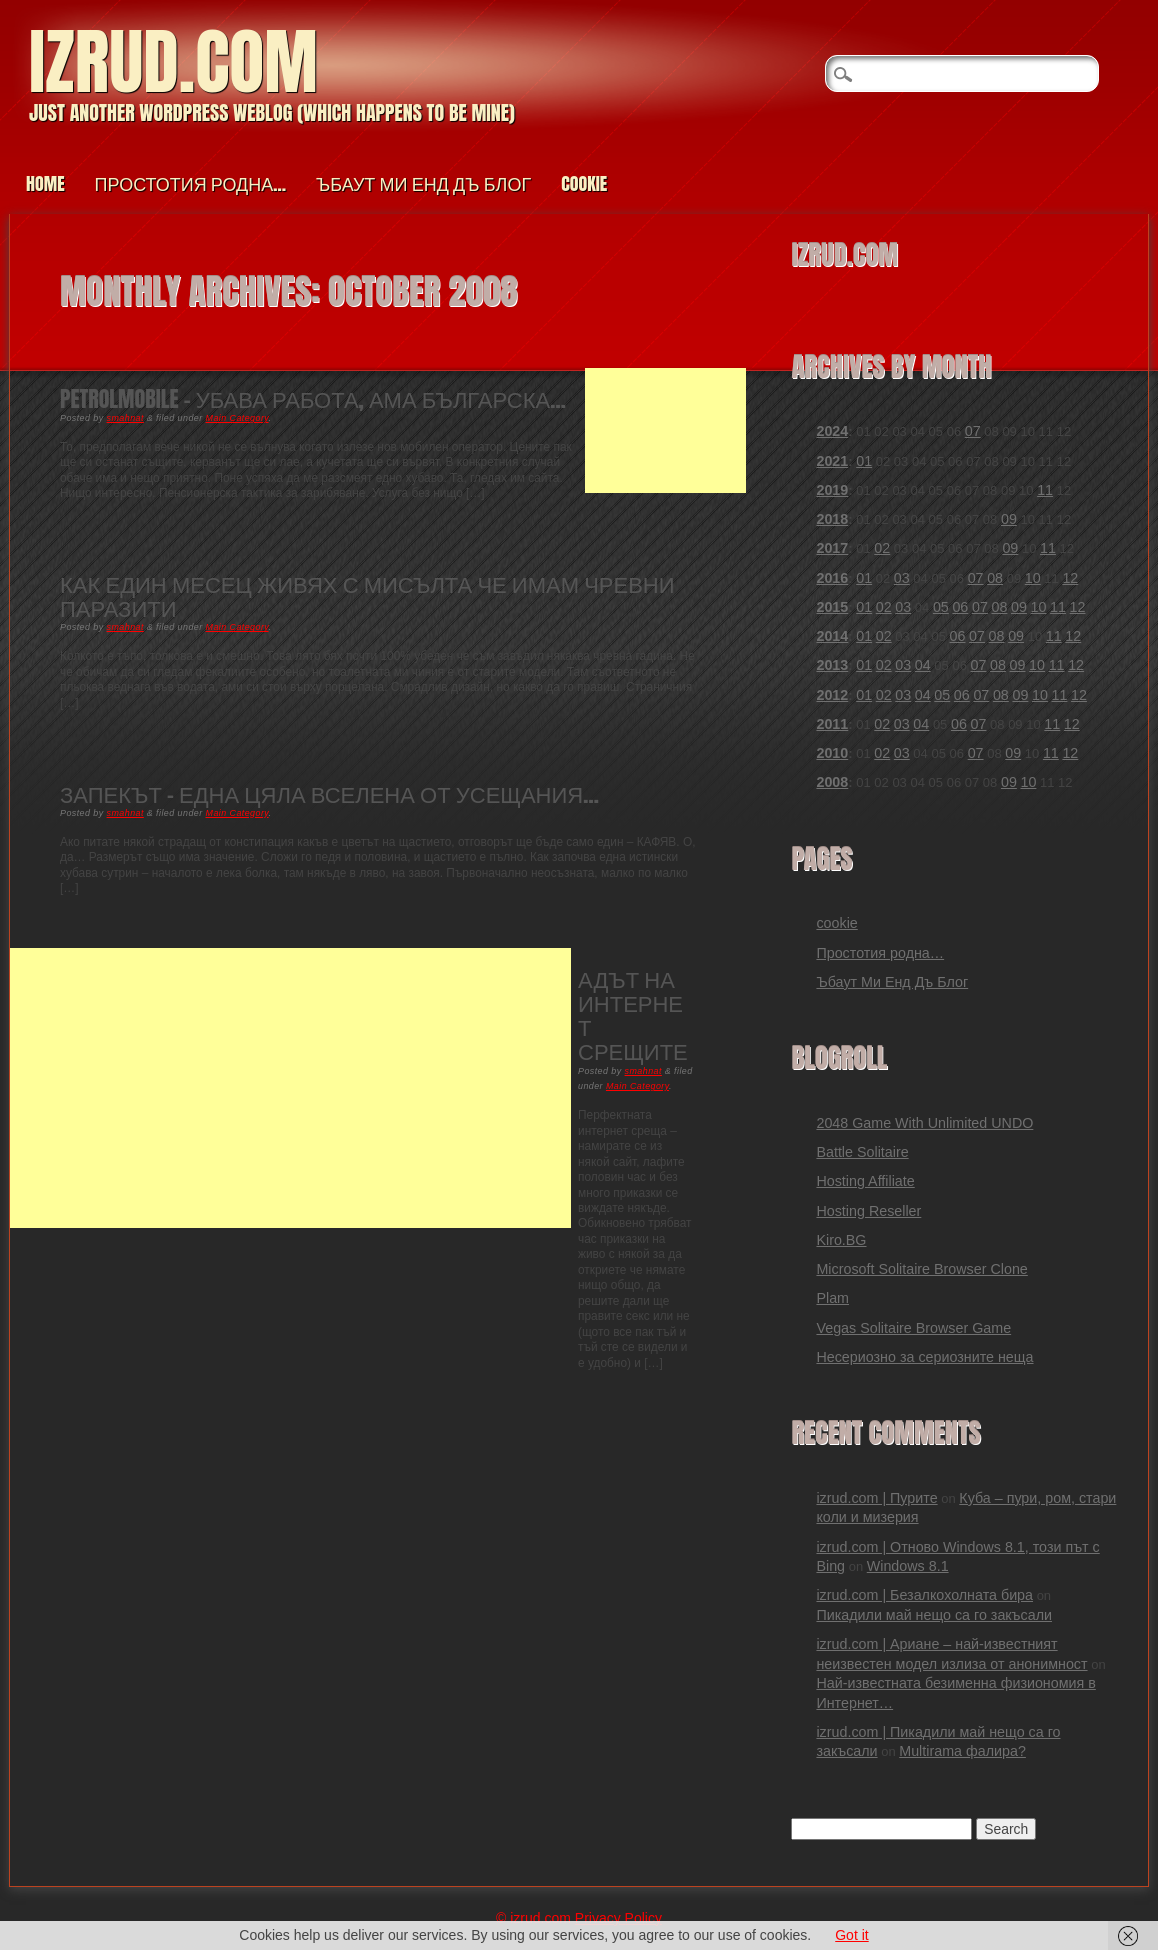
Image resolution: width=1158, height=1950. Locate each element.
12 (1070, 578)
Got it (851, 1935)
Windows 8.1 (908, 1566)
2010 (832, 753)
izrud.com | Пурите (876, 1498)
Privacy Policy (618, 1918)
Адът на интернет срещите (633, 1015)
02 (882, 548)
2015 (832, 607)
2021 (832, 461)
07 (973, 431)
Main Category (237, 418)
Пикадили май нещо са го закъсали (934, 1615)
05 (941, 607)
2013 (832, 665)
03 (902, 578)
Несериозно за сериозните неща (924, 1357)
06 (960, 607)
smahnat (125, 418)
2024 (832, 431)
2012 (832, 695)
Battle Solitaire (862, 1152)
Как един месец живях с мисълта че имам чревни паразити (367, 595)
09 (1009, 519)
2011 (832, 724)
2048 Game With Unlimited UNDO (924, 1123)
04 (923, 665)
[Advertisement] (665, 430)
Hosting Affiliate (865, 1181)
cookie (584, 183)
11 (1045, 490)
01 (864, 461)
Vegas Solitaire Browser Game (913, 1328)
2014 (832, 636)
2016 (832, 578)
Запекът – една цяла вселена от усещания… (329, 793)
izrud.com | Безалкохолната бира (924, 1595)
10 (1033, 578)
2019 (832, 490)
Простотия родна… (190, 183)
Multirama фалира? (962, 1751)
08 (995, 578)
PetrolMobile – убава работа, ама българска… (313, 398)
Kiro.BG (841, 1240)
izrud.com (173, 61)
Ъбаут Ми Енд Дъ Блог (423, 183)
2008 (832, 782)
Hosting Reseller (868, 1211)
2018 (832, 519)
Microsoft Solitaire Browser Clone (921, 1269)
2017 (832, 548)
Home (45, 183)
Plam (832, 1298)
